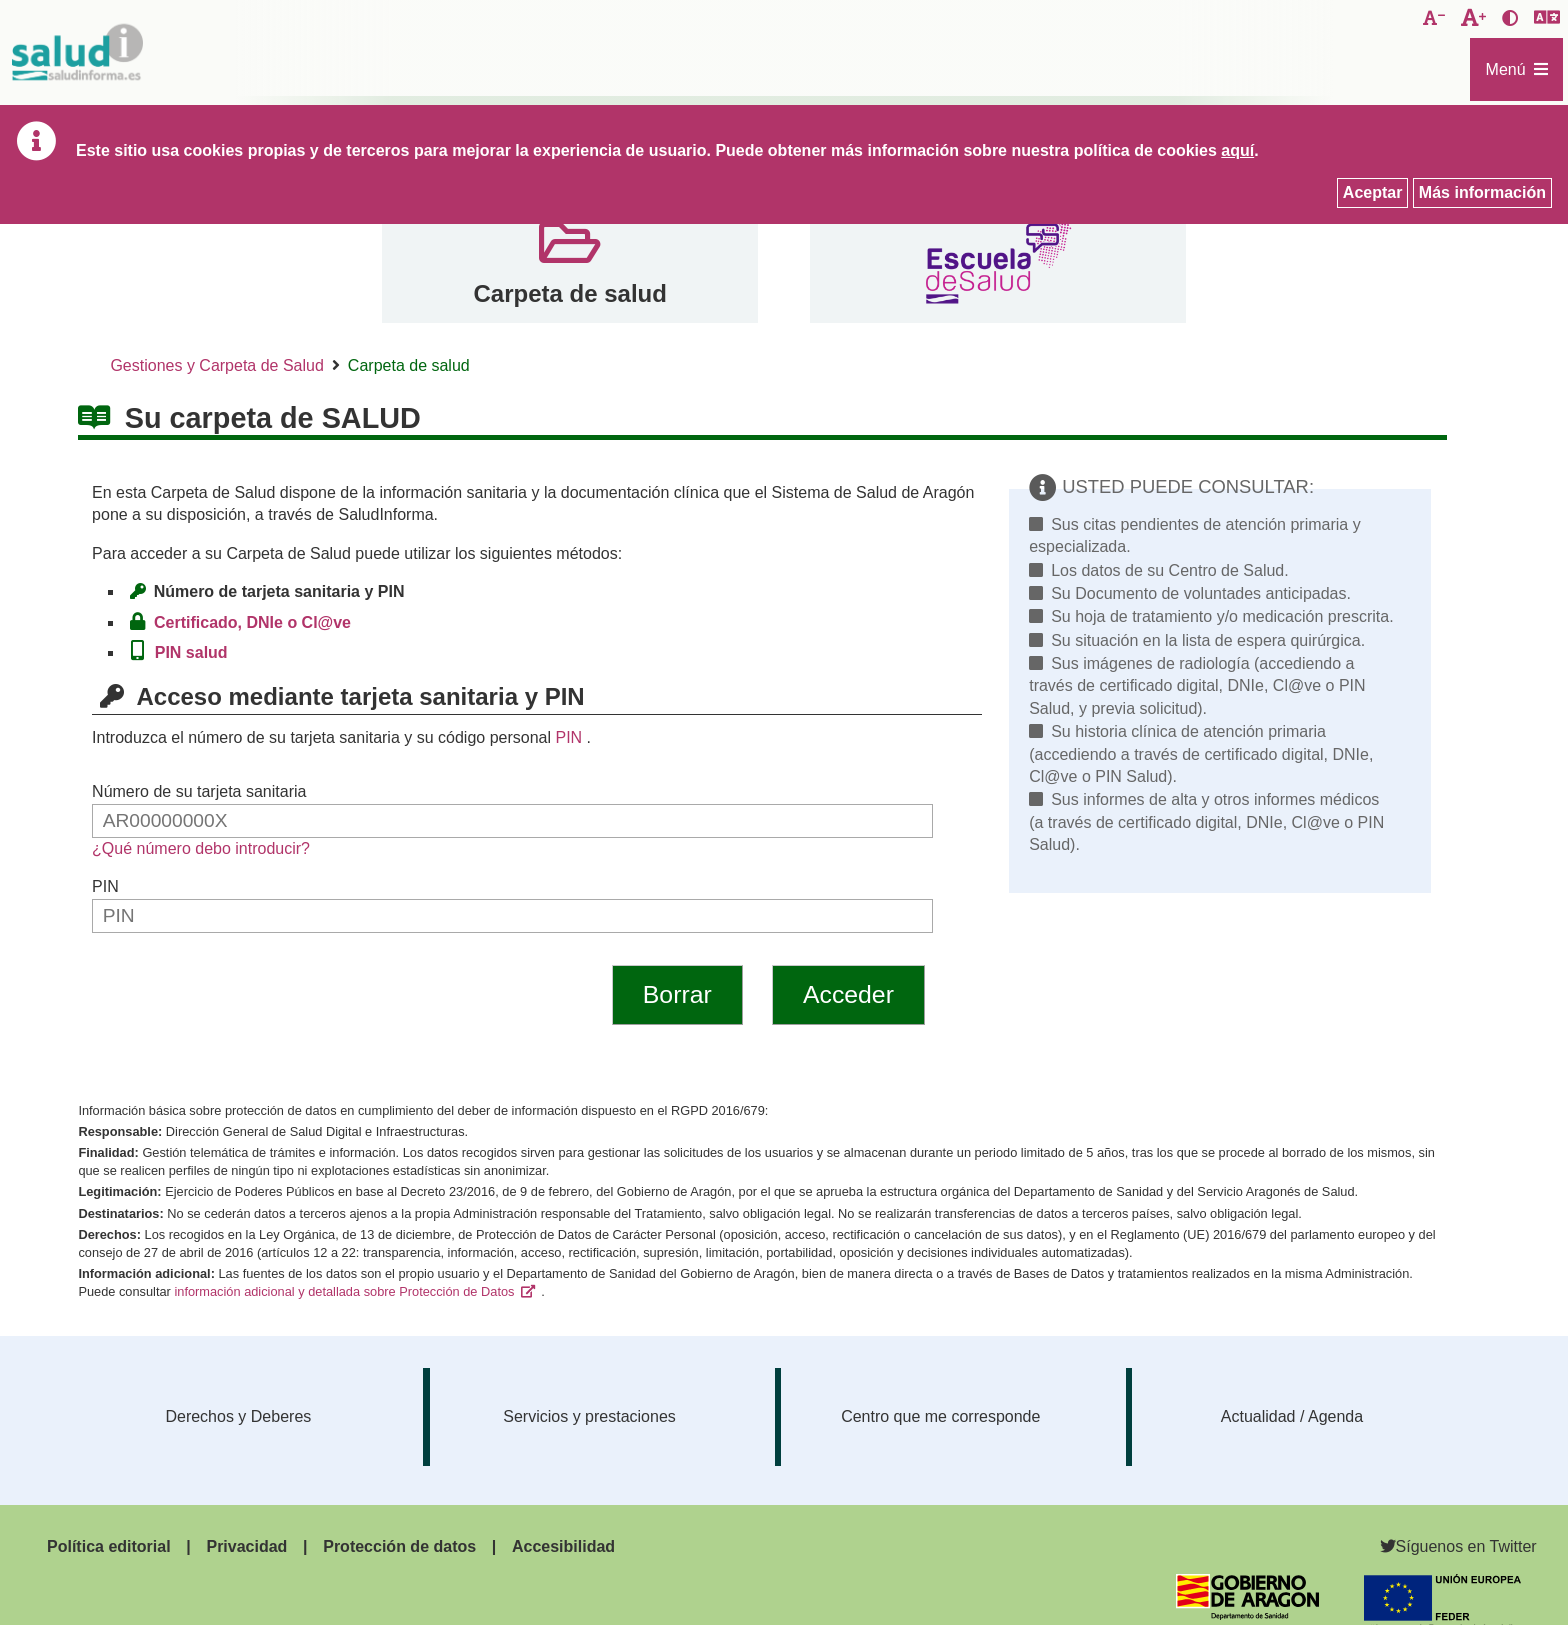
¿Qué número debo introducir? (201, 848)
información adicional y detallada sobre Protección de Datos (344, 1291)
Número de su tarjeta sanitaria (199, 791)
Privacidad (246, 1546)
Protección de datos (399, 1546)
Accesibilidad (563, 1546)
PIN (568, 737)
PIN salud (195, 652)
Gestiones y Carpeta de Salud (216, 365)
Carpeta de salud (569, 293)
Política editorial (109, 1546)
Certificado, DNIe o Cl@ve (256, 622)
